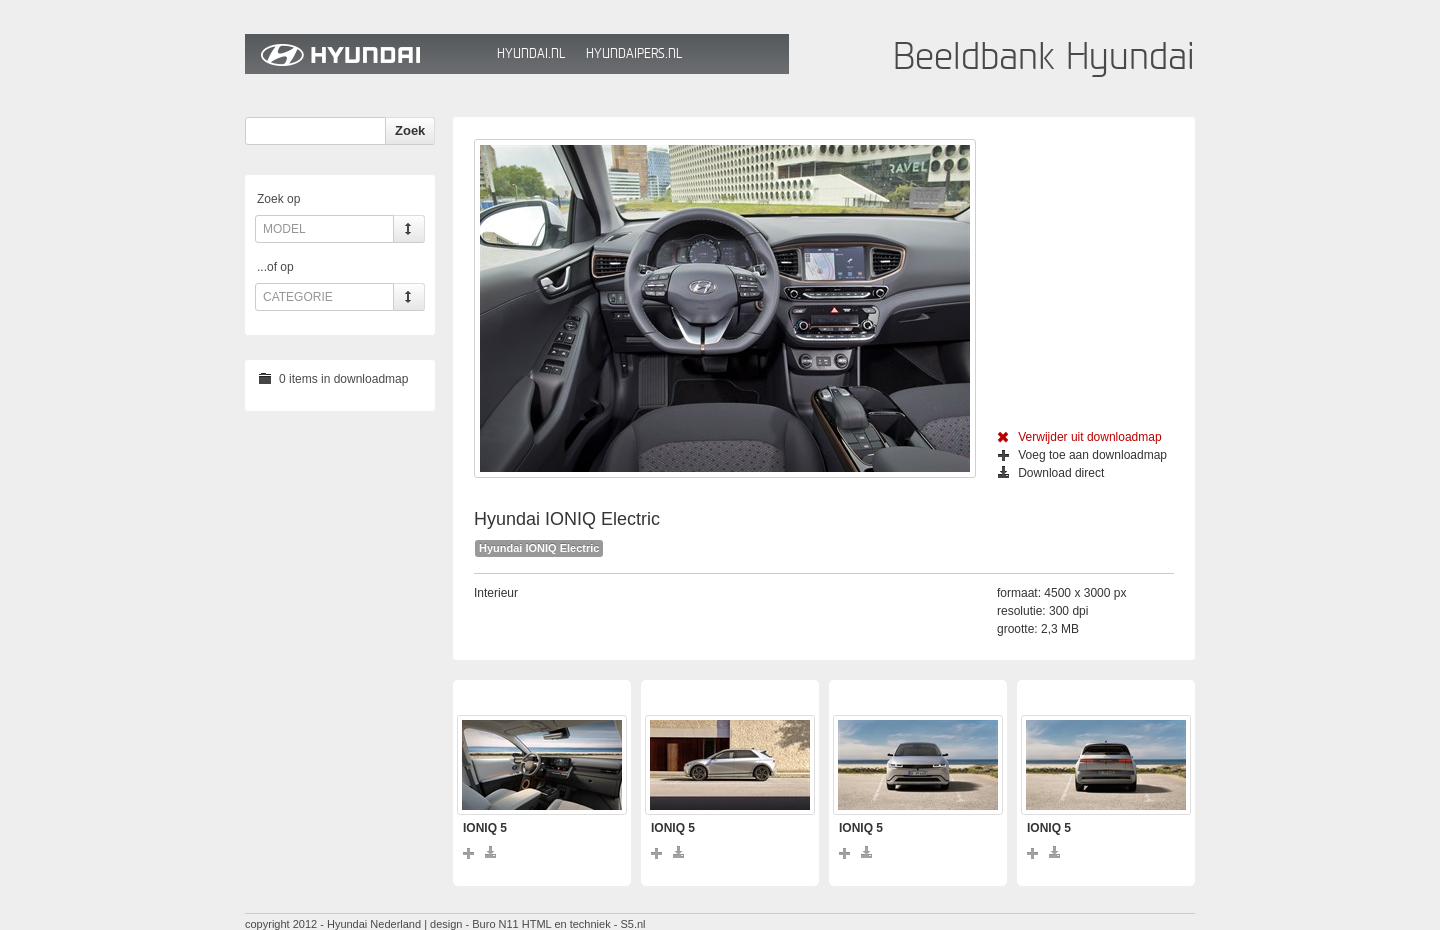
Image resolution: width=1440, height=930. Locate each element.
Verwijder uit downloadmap (1079, 437)
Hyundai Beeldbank (366, 54)
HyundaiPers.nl (634, 53)
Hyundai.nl (531, 53)
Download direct (1051, 473)
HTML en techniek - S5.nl (584, 924)
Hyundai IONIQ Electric (539, 548)
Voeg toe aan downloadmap (1082, 455)
